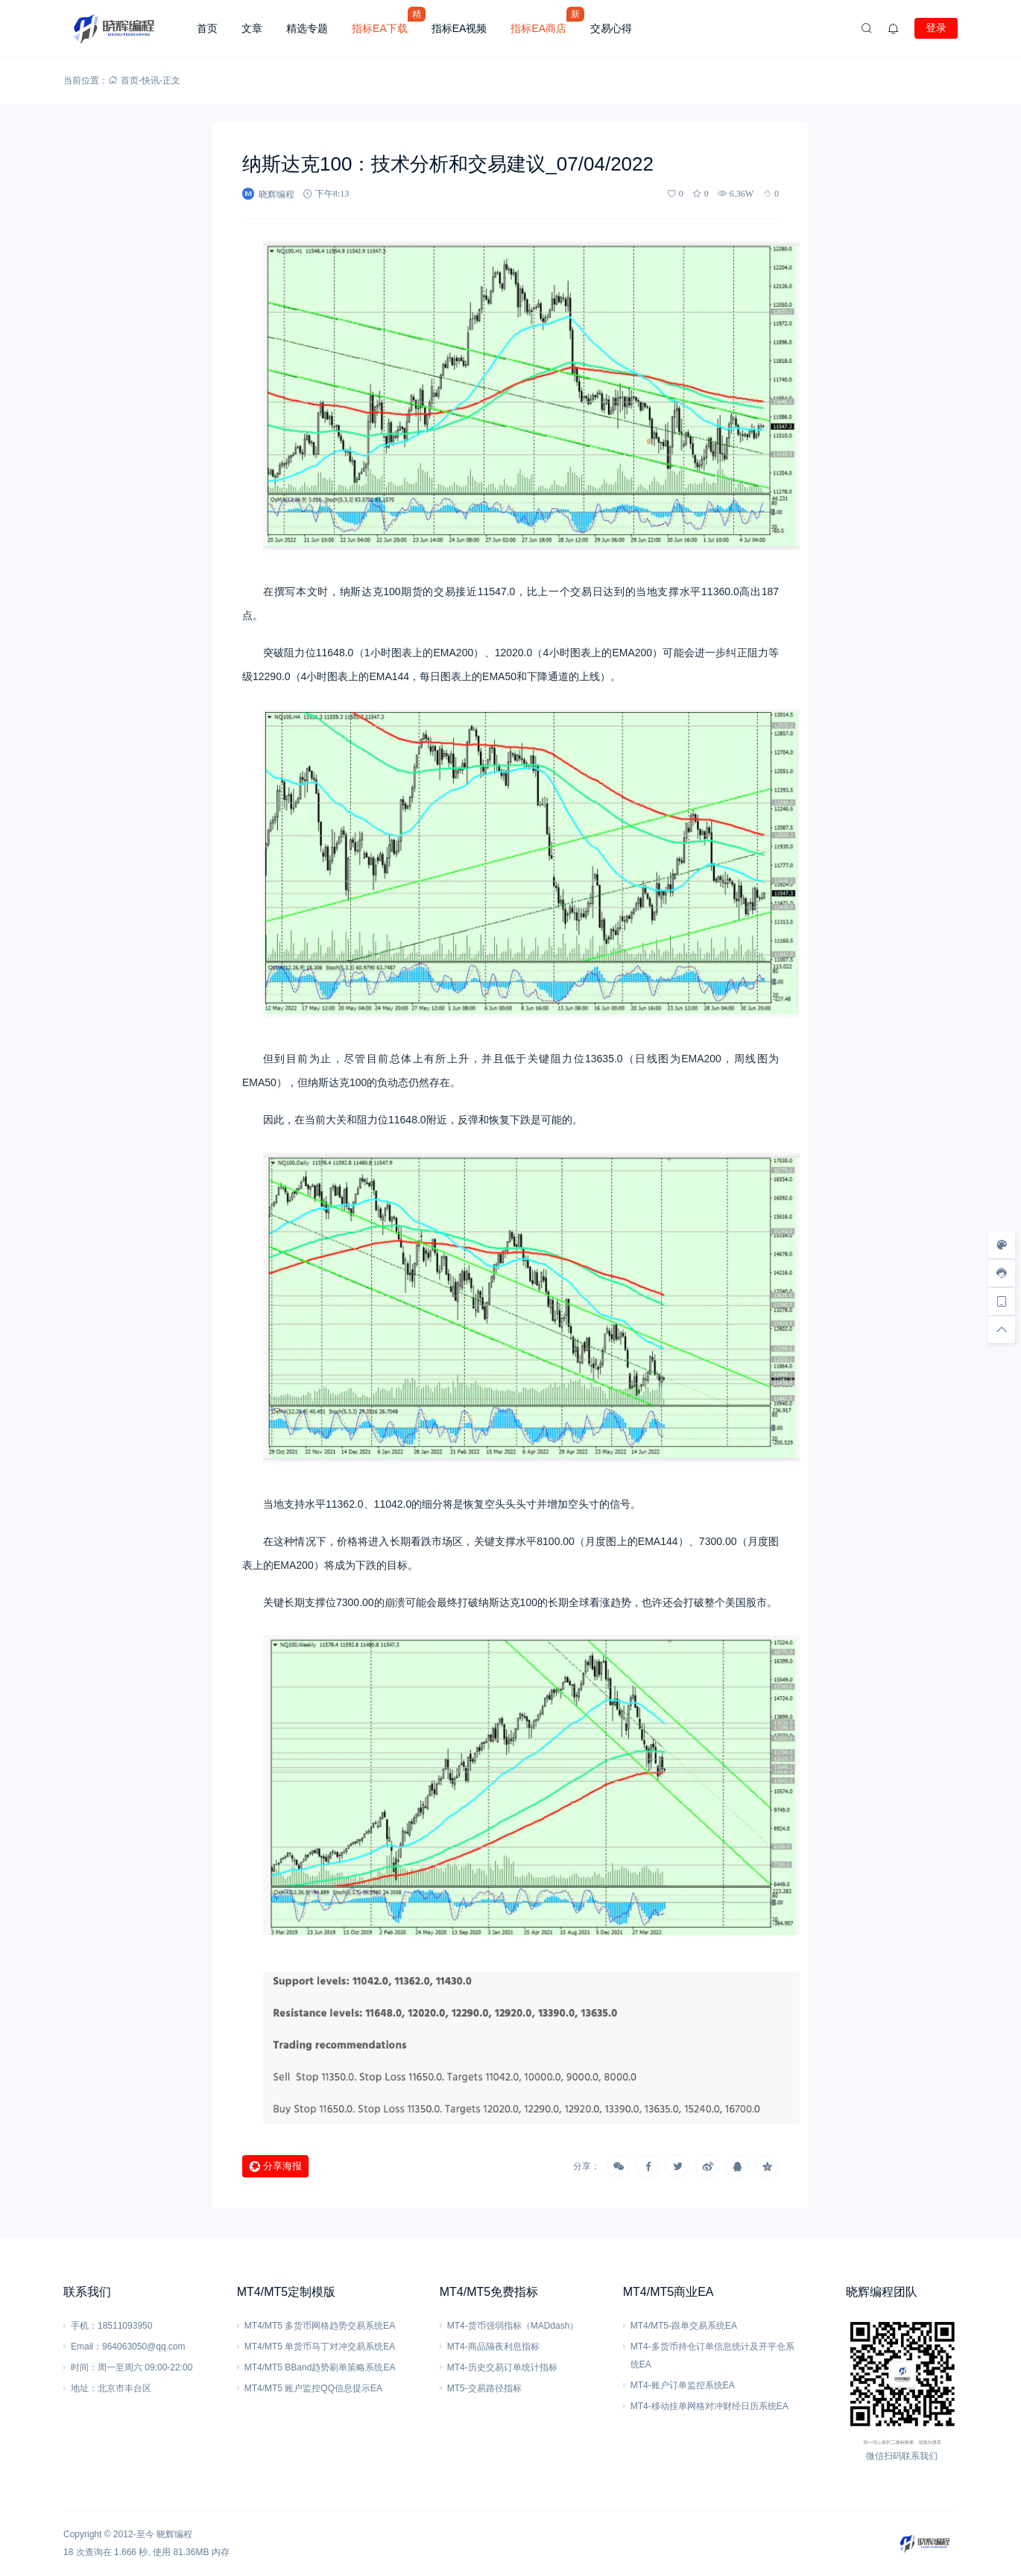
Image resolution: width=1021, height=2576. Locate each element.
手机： (84, 2325)
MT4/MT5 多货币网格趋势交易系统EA (320, 2325)
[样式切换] (1001, 1244)
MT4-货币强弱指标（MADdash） (513, 2325)
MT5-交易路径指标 (484, 2388)
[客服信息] (1001, 1273)
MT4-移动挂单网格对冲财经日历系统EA (709, 2406)
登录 (936, 28)
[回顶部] (1001, 1329)
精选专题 (307, 28)
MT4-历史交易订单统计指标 (502, 2367)
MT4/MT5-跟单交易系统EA (683, 2325)
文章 (251, 28)
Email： (86, 2346)
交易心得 (611, 28)
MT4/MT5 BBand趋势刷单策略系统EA (320, 2367)
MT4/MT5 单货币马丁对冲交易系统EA (320, 2346)
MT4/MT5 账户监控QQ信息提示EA (313, 2388)
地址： (84, 2388)
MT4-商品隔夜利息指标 (493, 2346)
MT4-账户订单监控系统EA (682, 2385)
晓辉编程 (174, 2534)
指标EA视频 (459, 28)
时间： (84, 2367)
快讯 (150, 80)
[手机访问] (1001, 1301)
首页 (207, 28)
